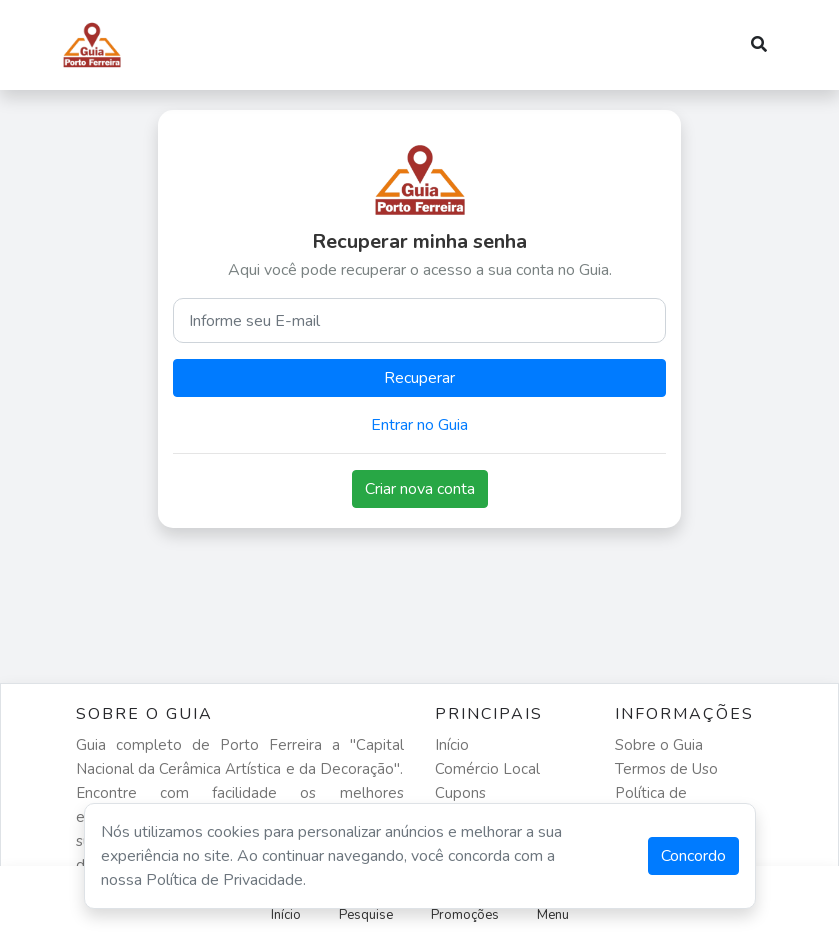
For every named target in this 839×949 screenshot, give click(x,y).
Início (452, 745)
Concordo (693, 856)
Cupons (460, 793)
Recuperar (419, 378)
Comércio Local (487, 769)
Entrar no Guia (419, 425)
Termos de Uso (666, 769)
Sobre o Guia (659, 745)
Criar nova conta (420, 489)
